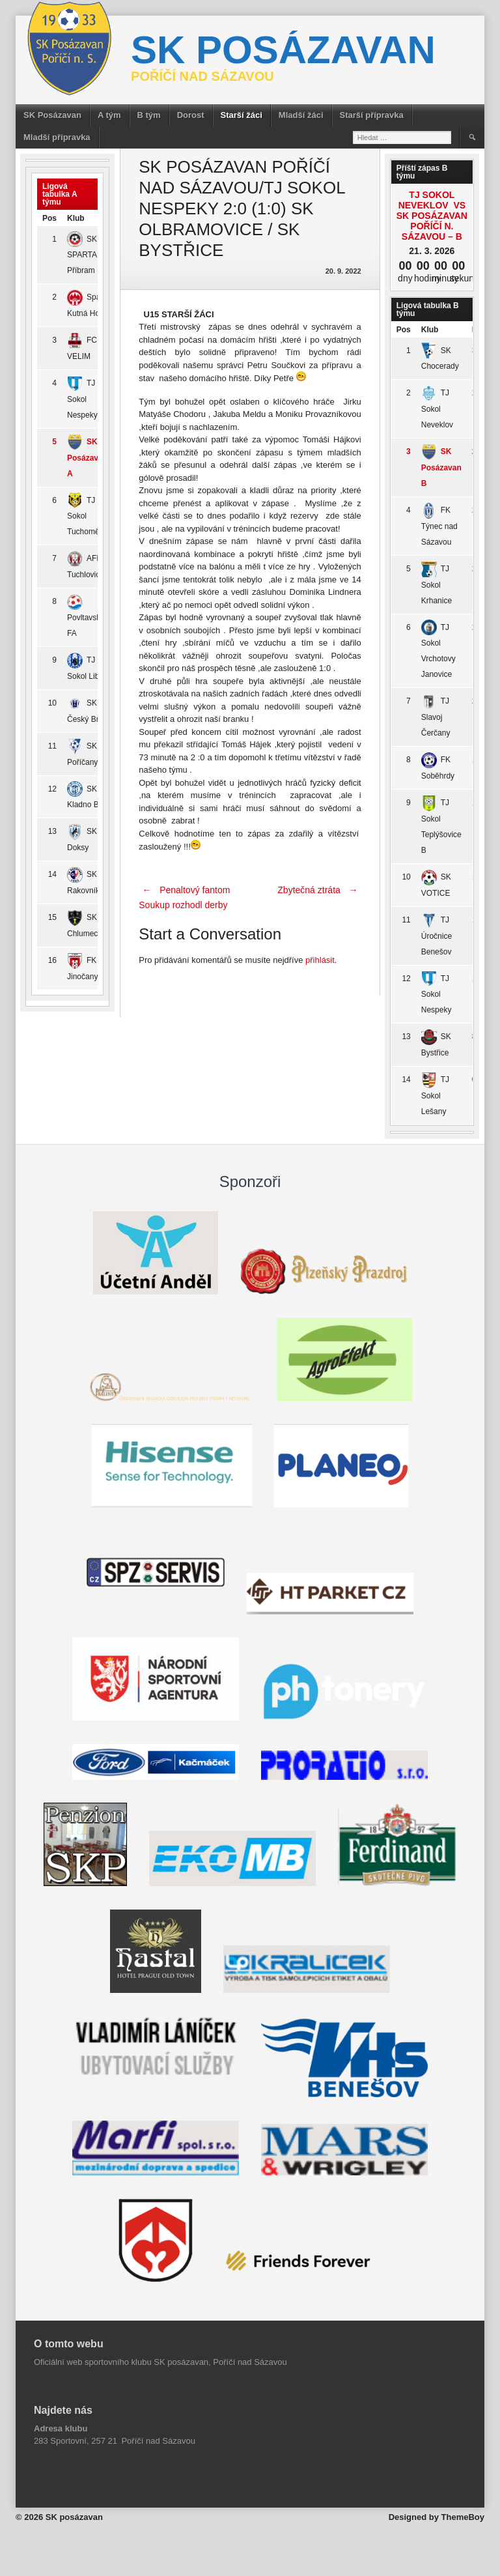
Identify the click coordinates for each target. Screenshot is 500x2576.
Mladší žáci (301, 115)
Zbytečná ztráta (319, 890)
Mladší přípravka (56, 137)
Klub (76, 218)
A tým (109, 115)
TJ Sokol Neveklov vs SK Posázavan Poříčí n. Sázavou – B (431, 216)
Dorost (190, 115)
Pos (49, 218)
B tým (149, 115)
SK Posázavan (52, 115)
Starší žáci (241, 115)
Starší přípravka (372, 115)
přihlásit (320, 960)
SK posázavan (283, 50)
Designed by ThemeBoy (436, 2517)
